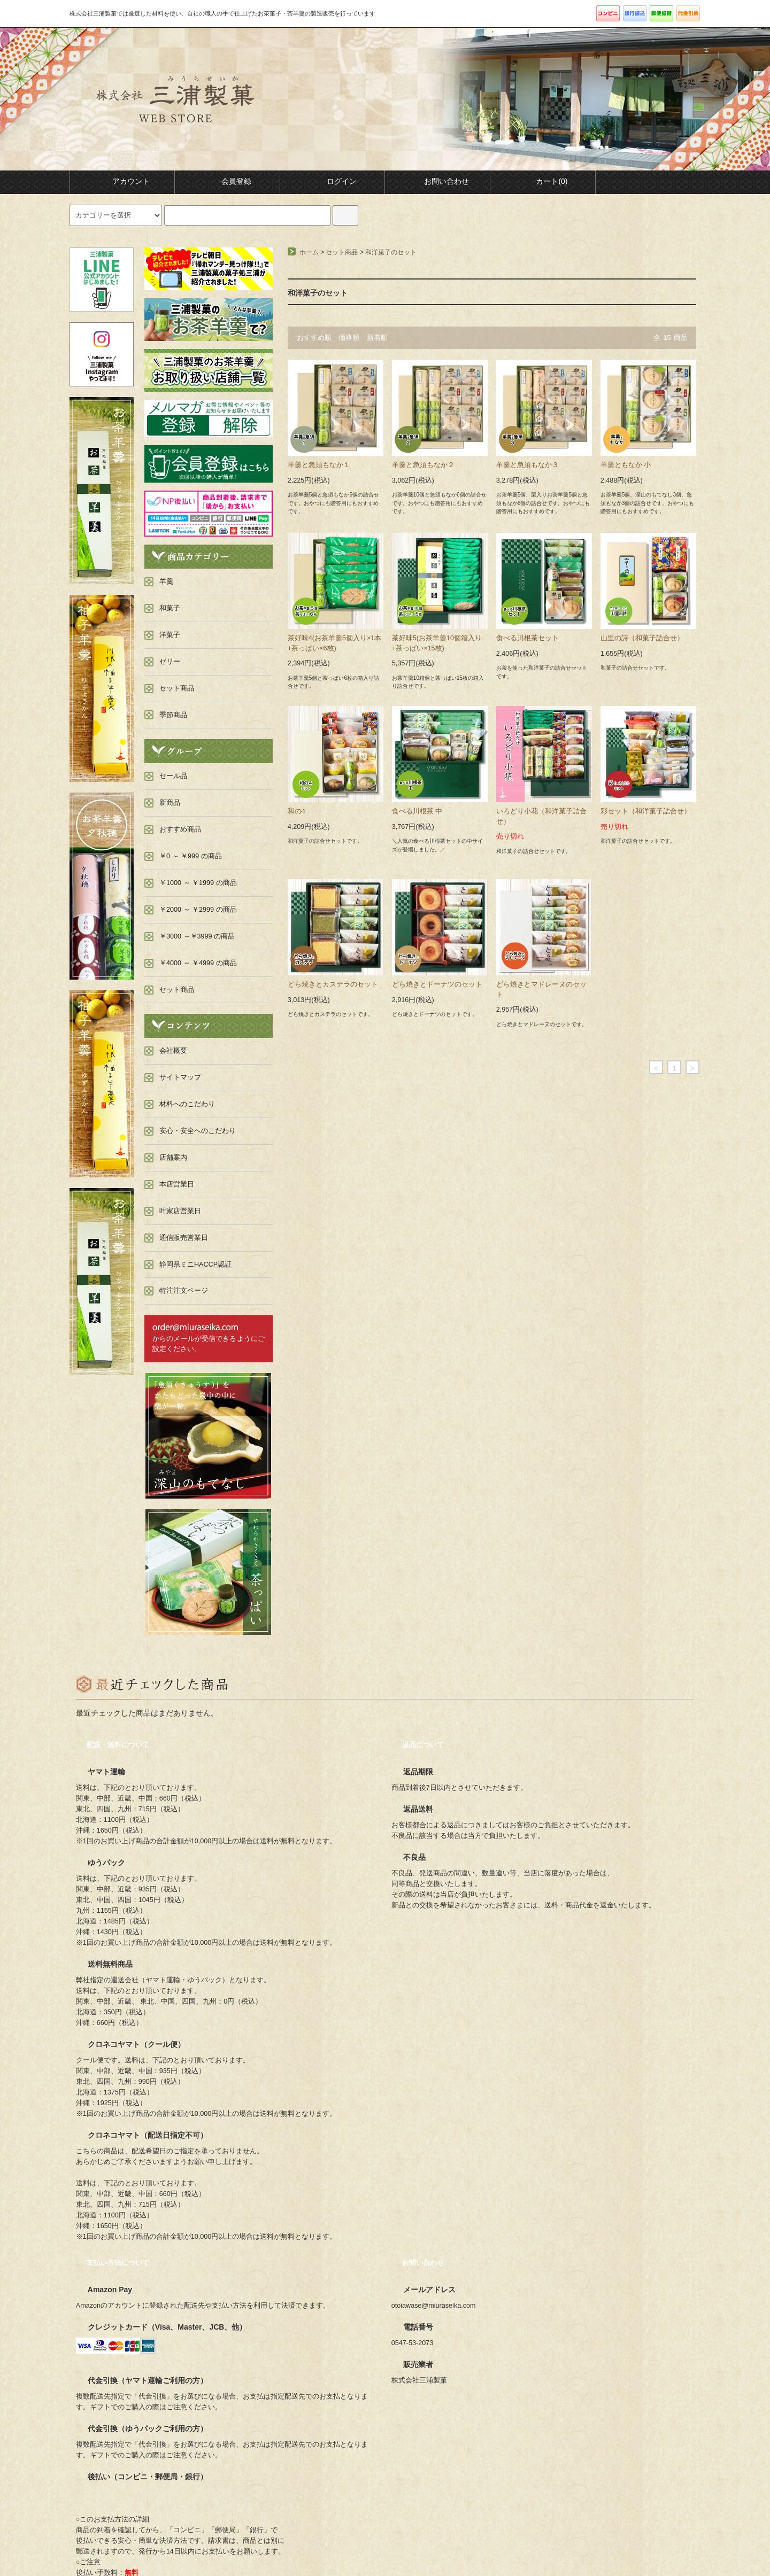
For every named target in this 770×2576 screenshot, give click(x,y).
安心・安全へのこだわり (197, 1131)
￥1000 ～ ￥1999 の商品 (198, 883)
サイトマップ (180, 1077)
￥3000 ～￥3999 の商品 (197, 936)
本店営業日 (176, 1184)
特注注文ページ (183, 1290)
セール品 (173, 776)
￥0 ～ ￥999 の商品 (190, 856)
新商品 (169, 802)
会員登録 (227, 181)
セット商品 (342, 252)
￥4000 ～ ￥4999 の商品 (198, 963)
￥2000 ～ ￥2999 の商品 (198, 909)
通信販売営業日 (183, 1238)
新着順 (377, 338)
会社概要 (173, 1050)
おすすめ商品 (180, 829)
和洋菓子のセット (391, 252)
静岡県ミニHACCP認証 (195, 1264)
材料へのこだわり (187, 1104)
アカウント (122, 181)
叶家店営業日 (180, 1211)
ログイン (333, 181)
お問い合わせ (437, 181)
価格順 (348, 338)
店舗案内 (173, 1157)
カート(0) (542, 181)
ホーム (309, 252)
